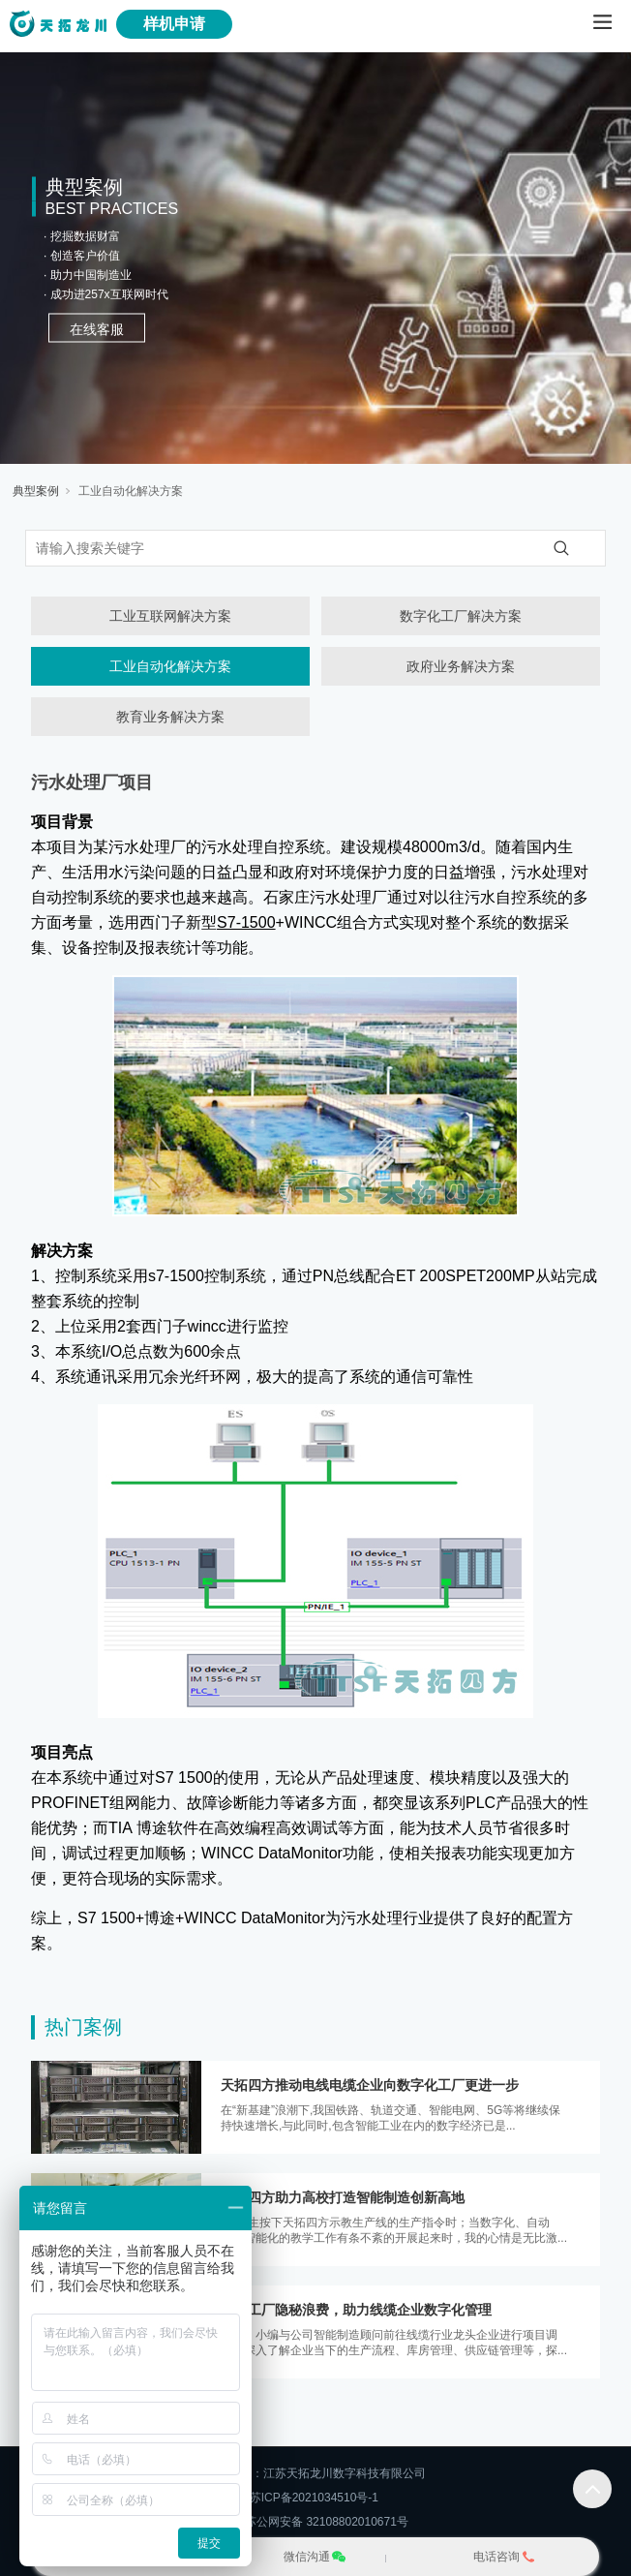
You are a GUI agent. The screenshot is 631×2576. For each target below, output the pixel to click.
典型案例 (36, 491)
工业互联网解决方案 (170, 616)
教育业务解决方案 (170, 716)
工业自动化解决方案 (130, 491)
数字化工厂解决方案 (461, 616)
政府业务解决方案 (460, 666)
